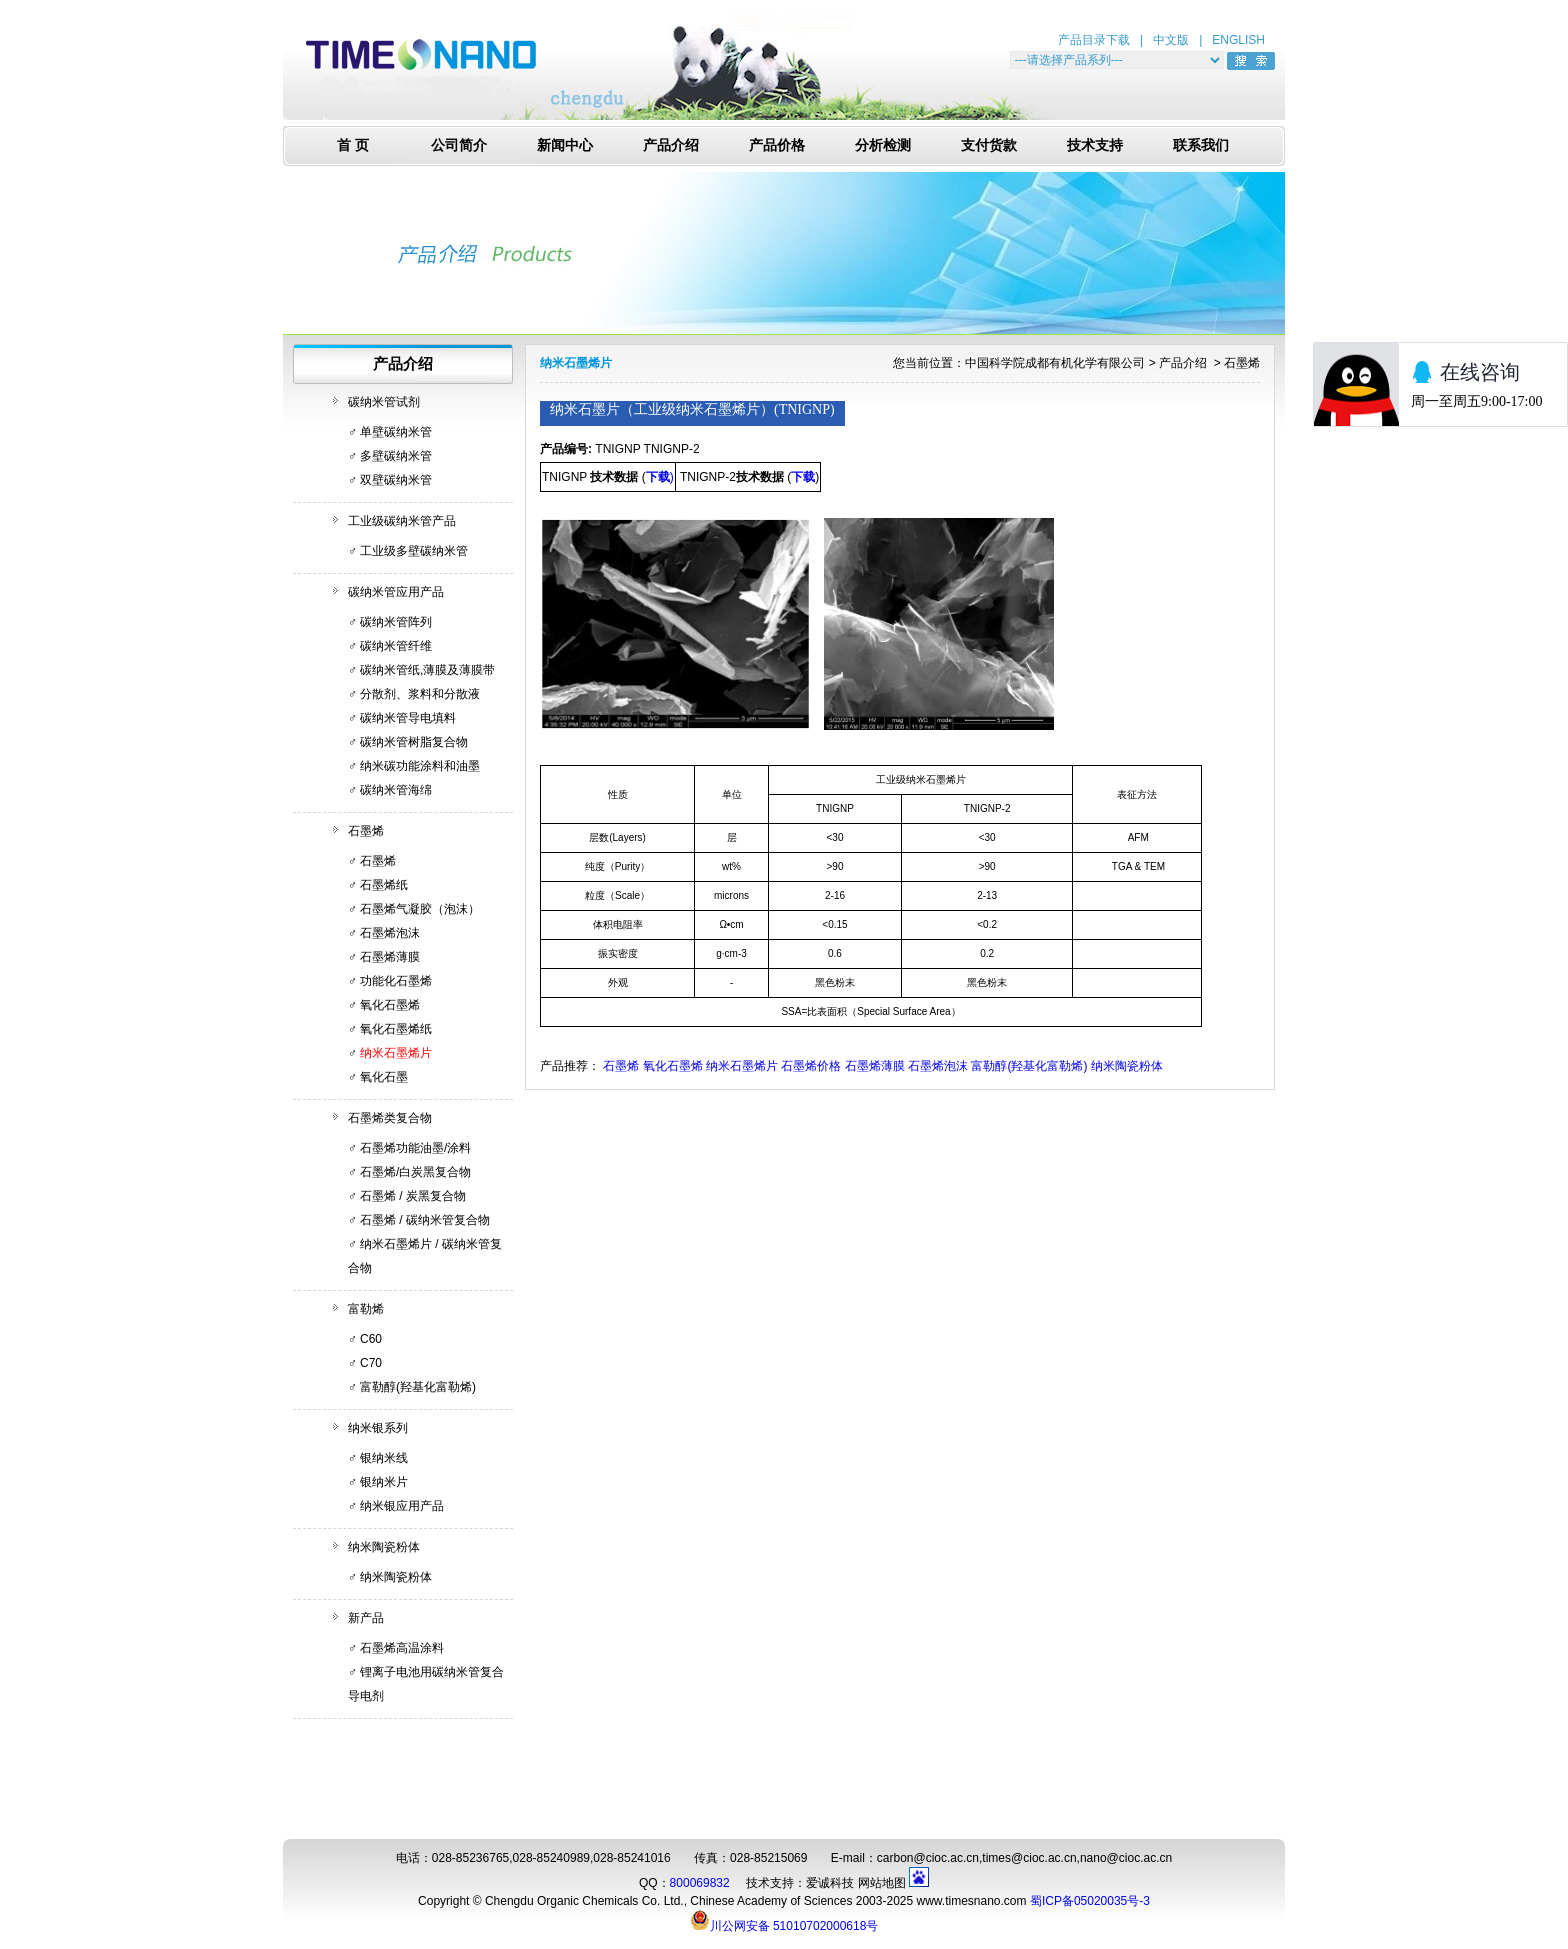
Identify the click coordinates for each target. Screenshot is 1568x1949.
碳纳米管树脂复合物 (414, 742)
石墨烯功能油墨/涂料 (415, 1148)
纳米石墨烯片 (396, 1053)
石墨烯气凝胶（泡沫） (420, 909)
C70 (371, 1363)
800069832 (700, 1883)
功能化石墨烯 (396, 981)
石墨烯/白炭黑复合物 (415, 1172)
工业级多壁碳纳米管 (414, 551)
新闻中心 (565, 145)
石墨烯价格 (811, 1066)
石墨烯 (366, 831)
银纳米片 (384, 1482)
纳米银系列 (378, 1428)
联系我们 (1201, 145)
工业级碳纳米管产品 (402, 521)
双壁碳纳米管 (396, 480)
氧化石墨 (384, 1077)
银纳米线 (384, 1458)
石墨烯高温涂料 (402, 1648)
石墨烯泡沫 (390, 933)
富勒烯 (366, 1309)
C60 (371, 1339)
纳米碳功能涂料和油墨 (420, 766)
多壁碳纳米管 (396, 456)
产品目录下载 (1094, 40)
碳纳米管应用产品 (396, 592)
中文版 (1171, 40)
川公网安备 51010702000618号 (784, 1920)
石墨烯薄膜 (390, 957)
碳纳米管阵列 (396, 622)
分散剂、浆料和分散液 (420, 694)
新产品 (366, 1618)
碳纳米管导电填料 (408, 718)
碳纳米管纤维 (396, 646)
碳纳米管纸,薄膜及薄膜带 (427, 670)
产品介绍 (671, 145)
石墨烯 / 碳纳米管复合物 (425, 1220)
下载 (803, 477)
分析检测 (883, 145)
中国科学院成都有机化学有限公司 (1055, 363)
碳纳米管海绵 (396, 790)
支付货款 (989, 145)
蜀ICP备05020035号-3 (1090, 1901)
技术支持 (1095, 145)
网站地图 (882, 1883)
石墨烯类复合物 (390, 1118)
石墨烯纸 (384, 885)
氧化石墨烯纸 (396, 1029)
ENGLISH (1238, 40)
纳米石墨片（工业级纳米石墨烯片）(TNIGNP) (692, 409)
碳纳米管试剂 (384, 402)
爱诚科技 (830, 1883)
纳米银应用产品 (402, 1506)
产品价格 (777, 145)
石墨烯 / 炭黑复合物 (413, 1196)
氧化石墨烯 (390, 1005)
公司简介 (459, 145)
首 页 (353, 145)
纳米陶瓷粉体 (384, 1547)
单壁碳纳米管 (396, 432)
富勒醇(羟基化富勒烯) (418, 1387)
